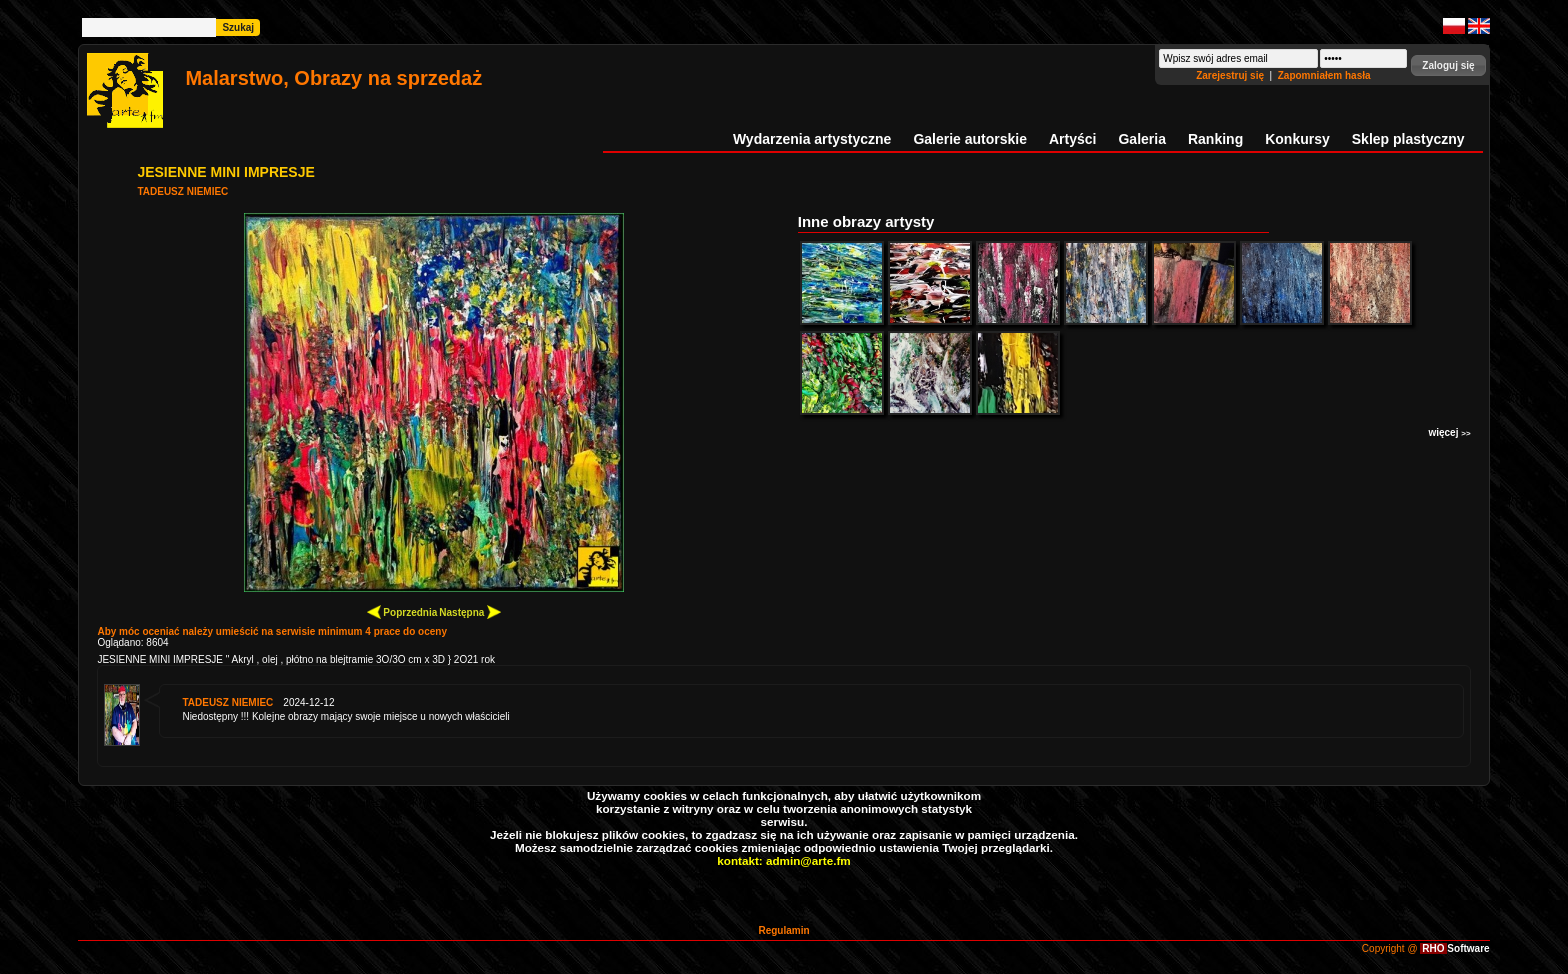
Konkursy (1297, 139)
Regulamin (783, 930)
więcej (1449, 432)
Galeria (1141, 139)
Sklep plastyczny (1408, 139)
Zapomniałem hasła (1324, 75)
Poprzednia (402, 611)
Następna (470, 611)
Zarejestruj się (1231, 75)
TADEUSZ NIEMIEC (182, 191)
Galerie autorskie (970, 139)
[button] (1448, 65)
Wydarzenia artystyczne (812, 139)
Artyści (1072, 139)
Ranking (1215, 139)
